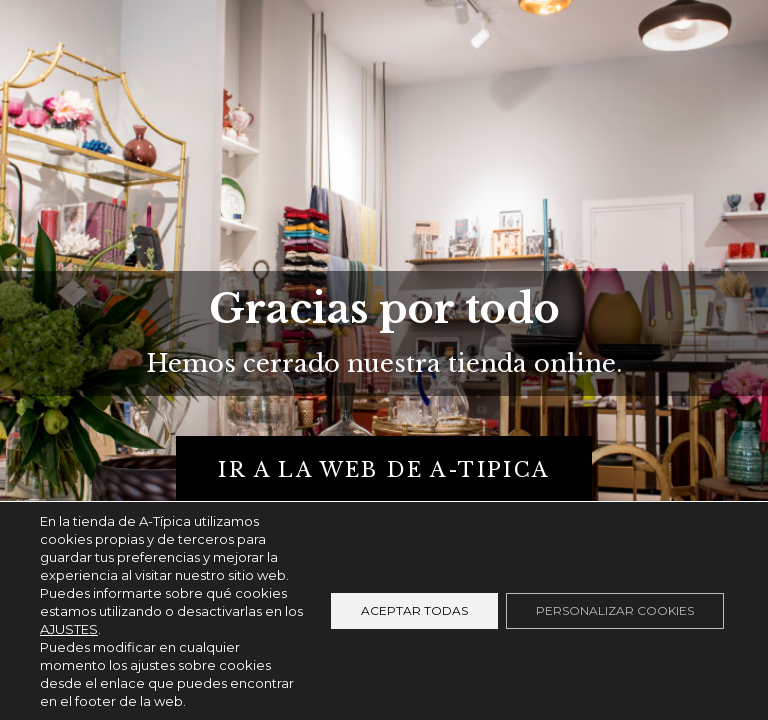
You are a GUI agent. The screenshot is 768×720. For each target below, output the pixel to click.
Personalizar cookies (615, 610)
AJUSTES (69, 629)
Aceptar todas (414, 610)
